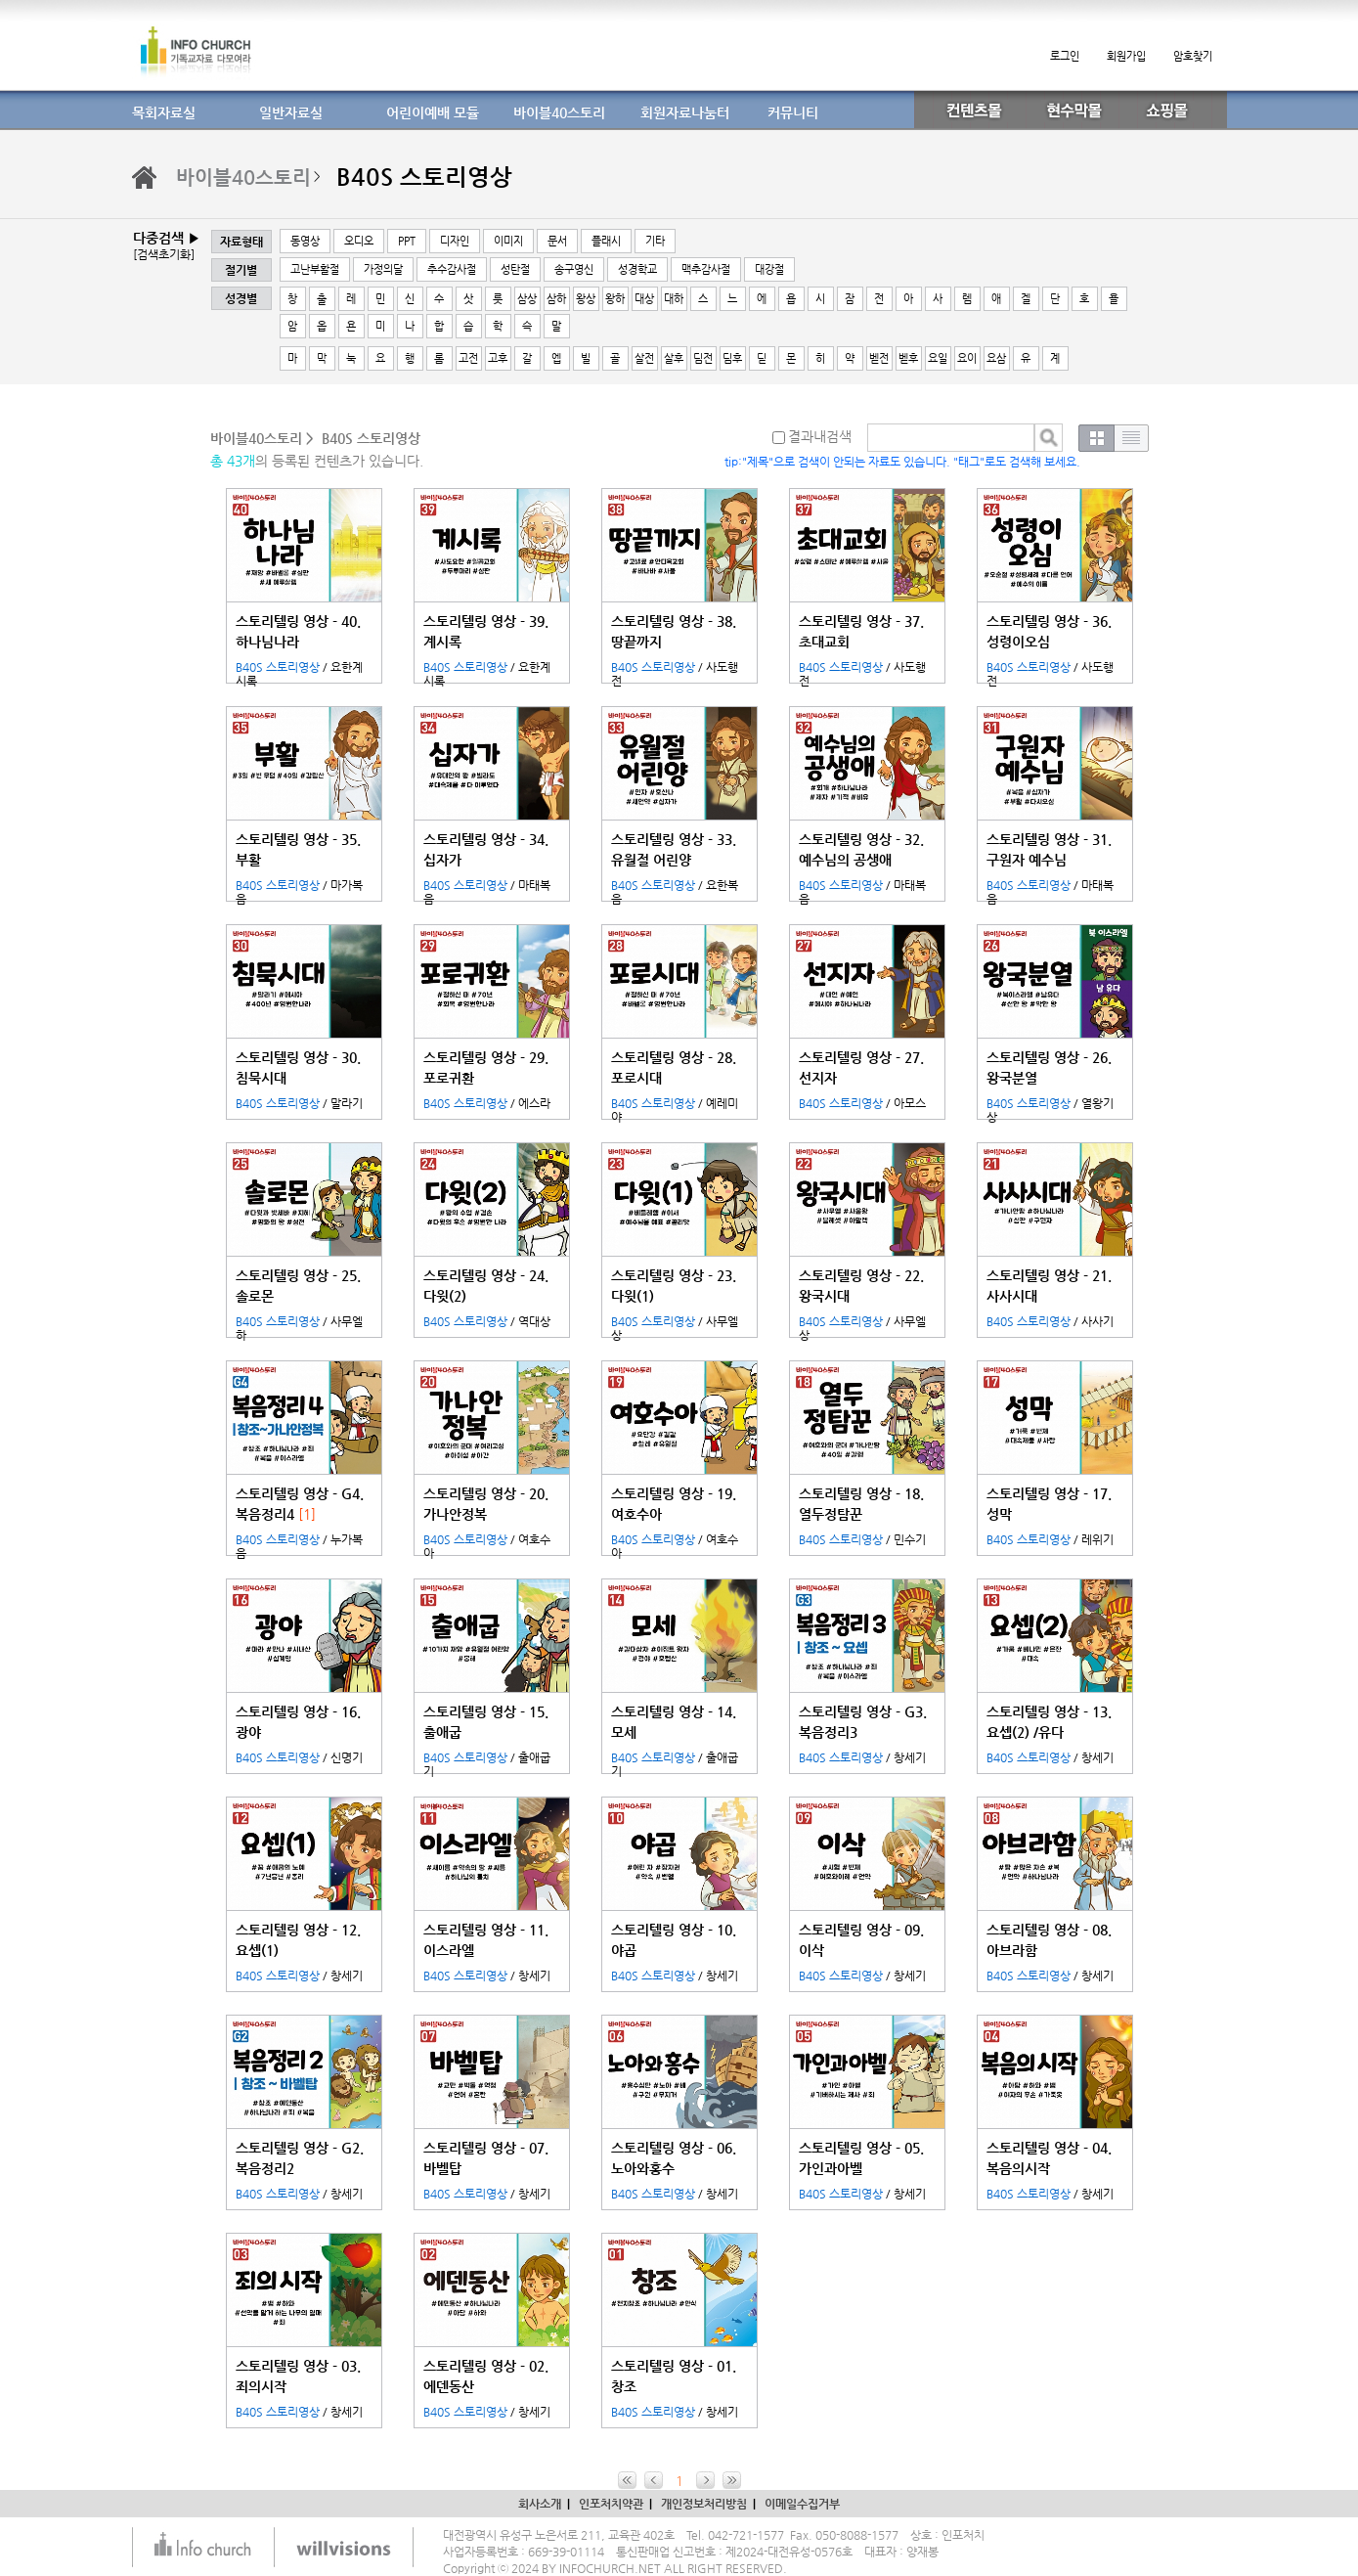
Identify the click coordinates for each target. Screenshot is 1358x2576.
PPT (407, 241)
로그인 (1064, 56)
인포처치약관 (611, 2503)
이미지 (508, 241)
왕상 (585, 298)
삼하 (556, 298)
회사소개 (539, 2503)
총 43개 (232, 460)
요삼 (996, 358)
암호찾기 (1192, 56)
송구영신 (573, 269)
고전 (468, 358)
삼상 (527, 298)
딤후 (732, 358)
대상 (644, 298)
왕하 (615, 298)
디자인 (454, 241)
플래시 (606, 241)
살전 (644, 358)
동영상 (305, 241)
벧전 (879, 358)
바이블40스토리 (243, 177)
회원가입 (1126, 56)
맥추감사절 (705, 269)
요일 (937, 358)
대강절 (769, 269)
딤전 (703, 358)
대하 (673, 298)
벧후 (908, 358)
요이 (967, 358)
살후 (673, 358)
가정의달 (383, 269)
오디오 (358, 241)
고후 (497, 358)
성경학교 (637, 269)
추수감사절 (451, 269)
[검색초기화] (164, 254)
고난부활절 (314, 269)
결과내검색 (812, 436)
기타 (655, 241)
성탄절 (515, 269)
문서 (557, 241)
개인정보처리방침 (704, 2503)
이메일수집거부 (802, 2503)
